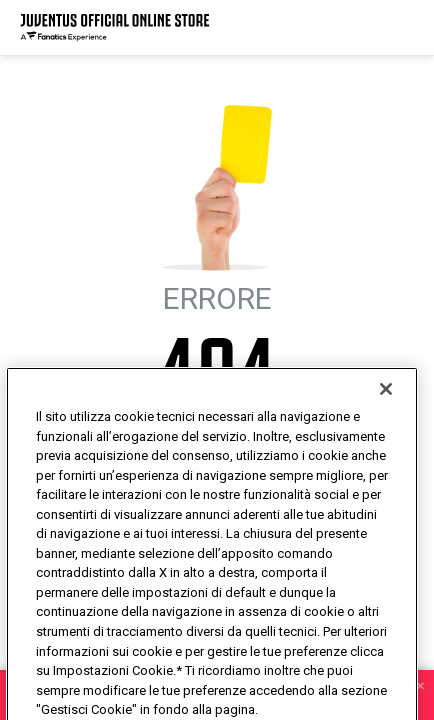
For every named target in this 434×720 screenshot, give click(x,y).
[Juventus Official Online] (115, 27)
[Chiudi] (386, 425)
